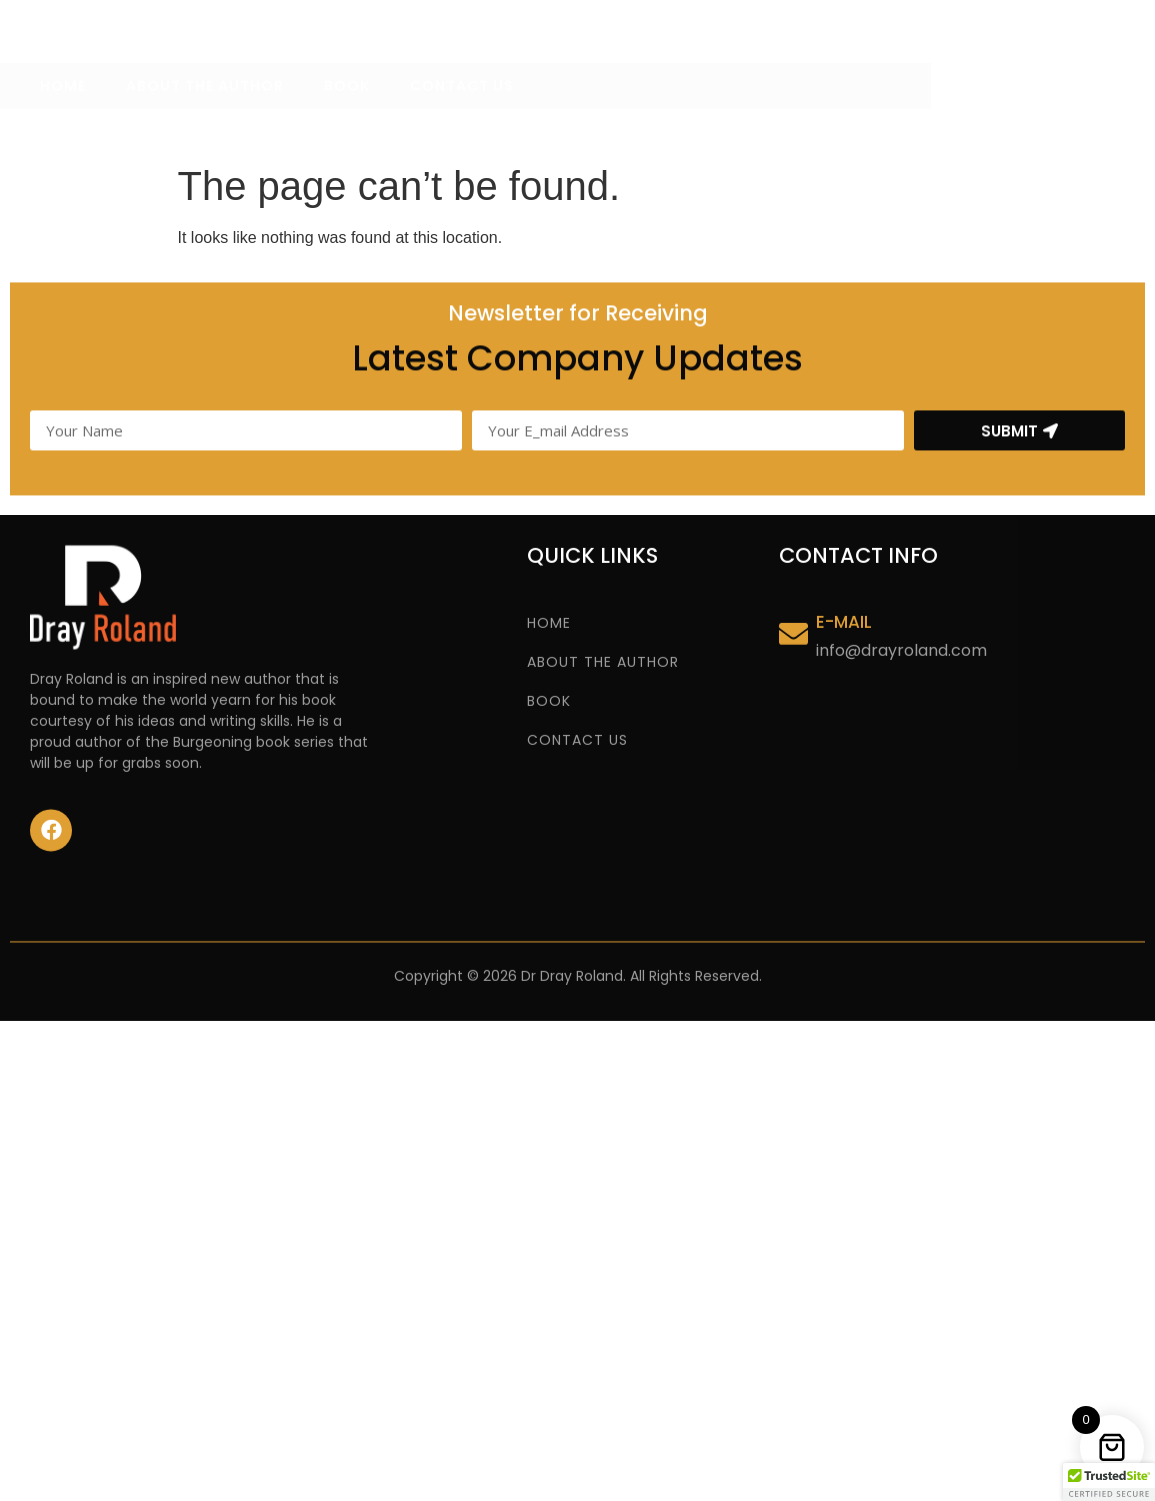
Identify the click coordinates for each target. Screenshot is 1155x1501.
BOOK (347, 126)
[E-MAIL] (793, 665)
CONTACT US (462, 126)
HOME (63, 126)
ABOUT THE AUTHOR (205, 126)
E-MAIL (844, 653)
